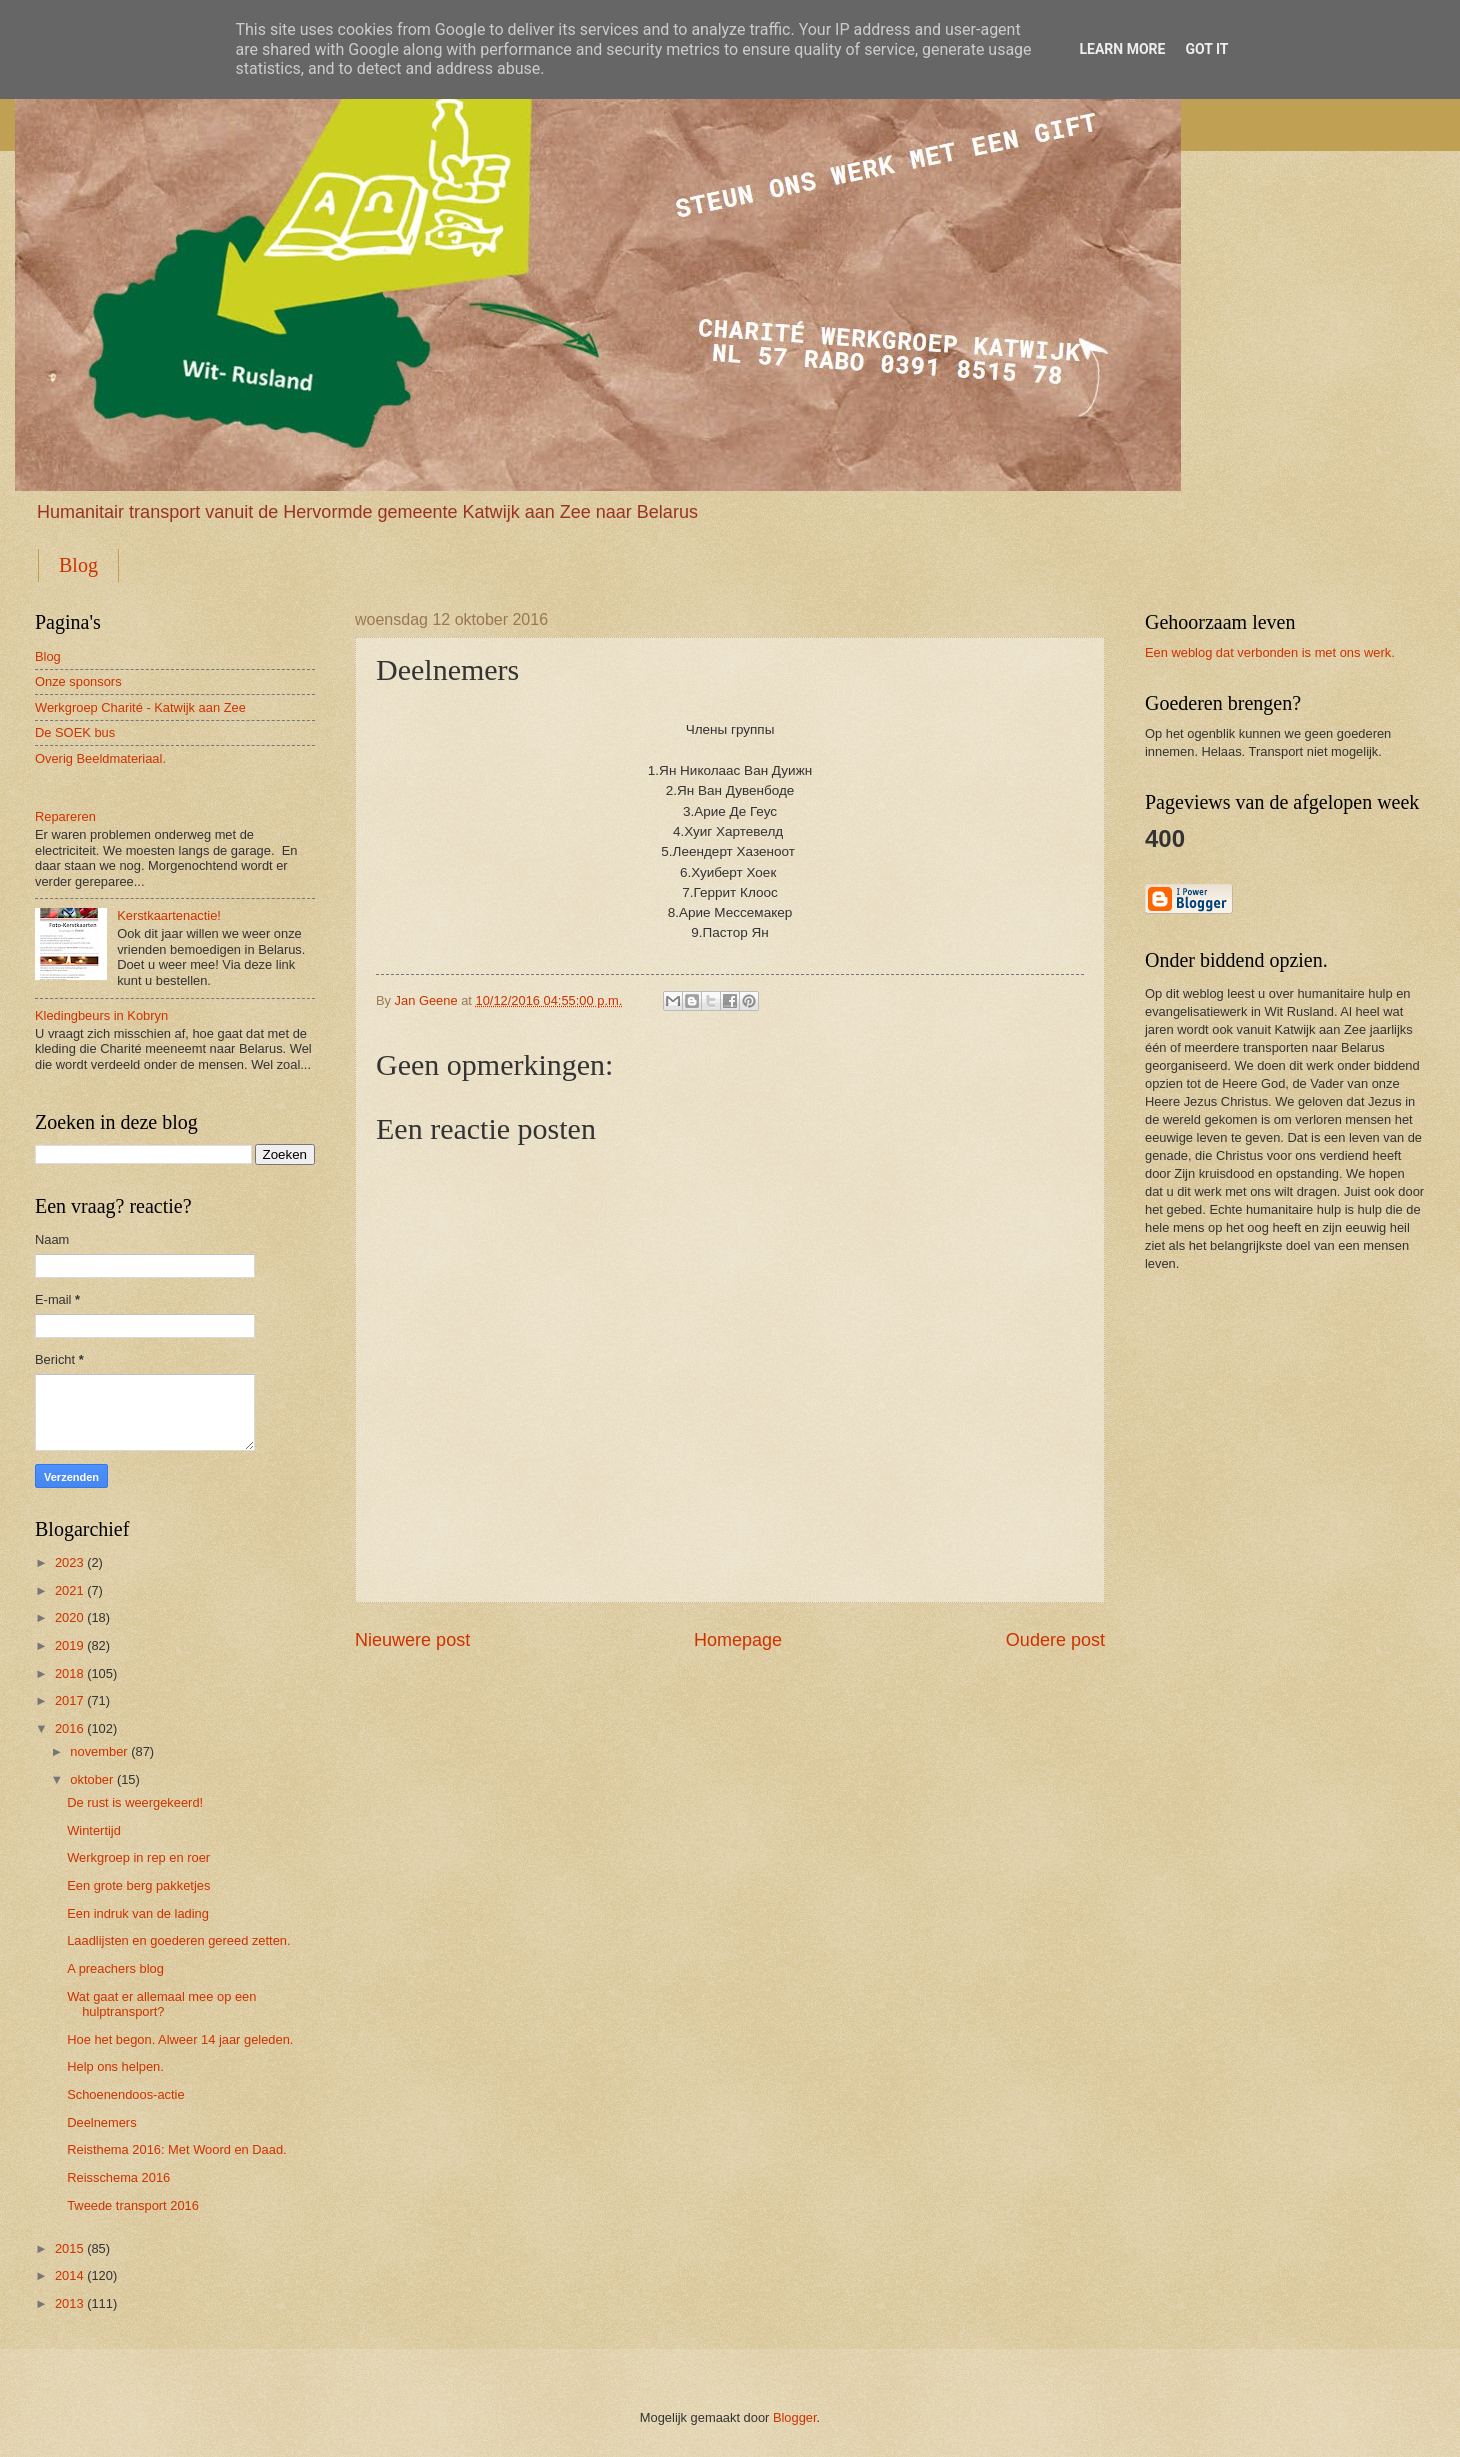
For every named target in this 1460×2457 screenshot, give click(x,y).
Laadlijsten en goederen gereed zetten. (178, 1940)
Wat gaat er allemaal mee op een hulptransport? (161, 2004)
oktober (91, 1779)
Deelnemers (101, 2122)
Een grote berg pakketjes (138, 1885)
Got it (1206, 49)
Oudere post (1055, 1640)
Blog (78, 565)
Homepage (738, 1640)
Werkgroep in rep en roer (138, 1857)
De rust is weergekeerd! (135, 1802)
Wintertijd (94, 1830)
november (98, 1751)
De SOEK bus (75, 732)
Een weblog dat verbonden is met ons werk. (1270, 652)
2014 (69, 2275)
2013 (69, 2303)
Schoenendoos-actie (125, 2094)
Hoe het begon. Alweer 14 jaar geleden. (180, 2039)
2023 (69, 1562)
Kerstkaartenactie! (169, 915)
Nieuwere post (412, 1640)
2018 (69, 1673)
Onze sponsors (78, 681)
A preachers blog (115, 1968)
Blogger (795, 2417)
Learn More (1122, 49)
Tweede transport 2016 (133, 2205)
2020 (69, 1617)
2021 (69, 1590)
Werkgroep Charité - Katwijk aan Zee (140, 707)
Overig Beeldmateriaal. (100, 758)
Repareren (65, 816)
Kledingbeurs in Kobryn (101, 1015)
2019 (69, 1645)
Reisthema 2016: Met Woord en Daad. (176, 2149)
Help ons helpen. (115, 2066)
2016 (69, 1728)
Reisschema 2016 (118, 2177)
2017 (69, 1700)
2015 (69, 2248)
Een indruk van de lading (138, 1913)
